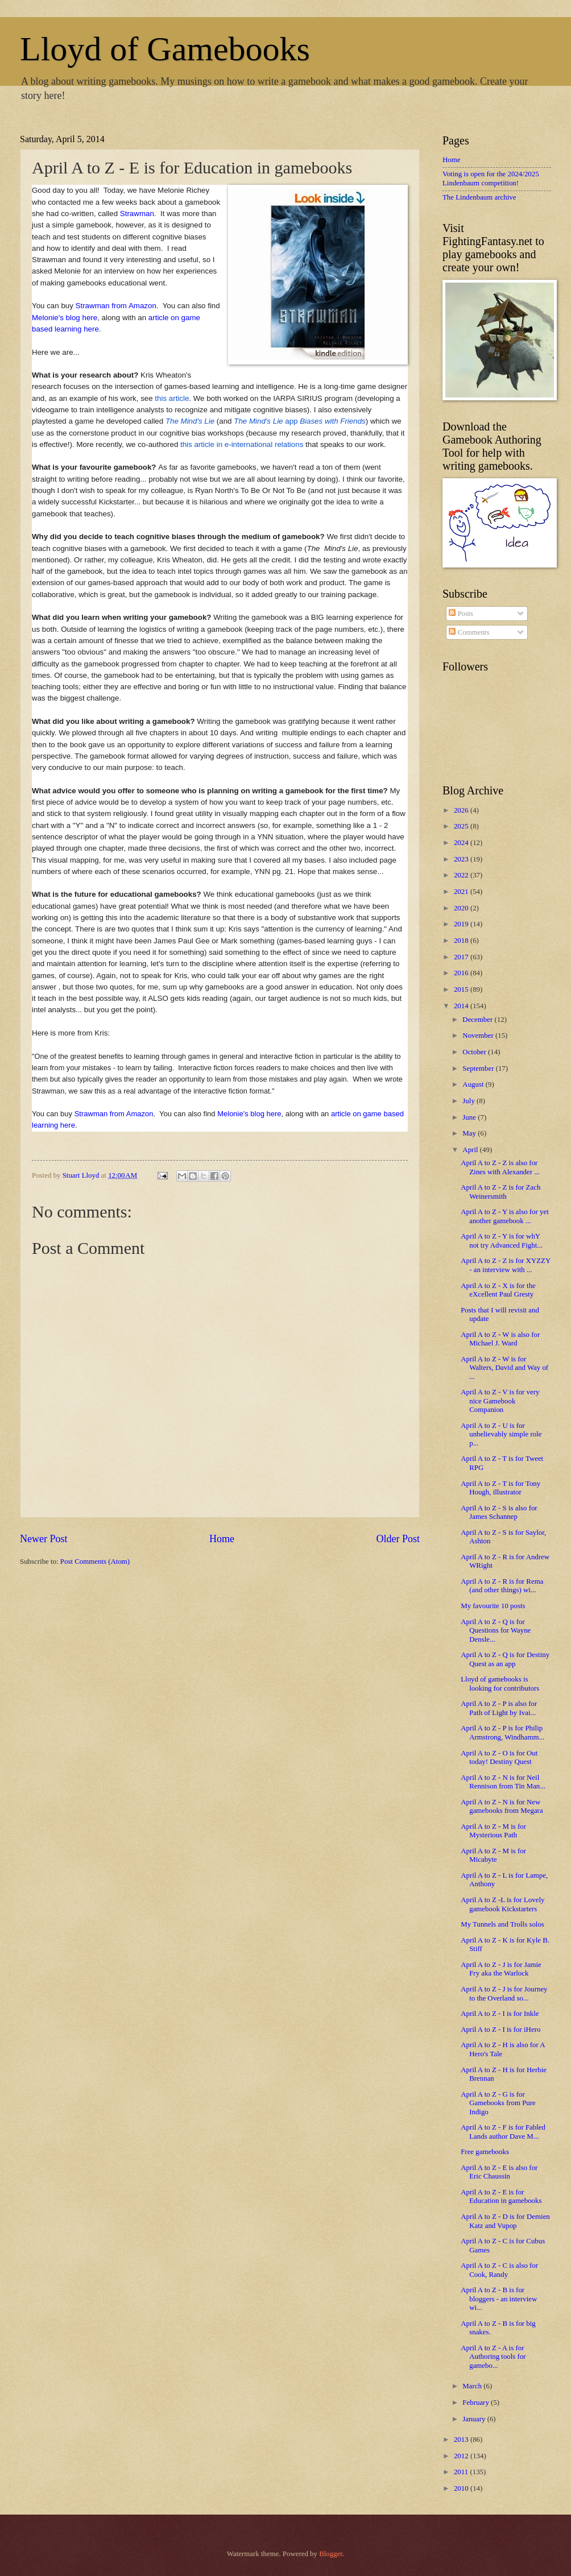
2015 (462, 989)
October (475, 1052)
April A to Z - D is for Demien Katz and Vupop (505, 2221)
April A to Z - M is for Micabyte (493, 1855)
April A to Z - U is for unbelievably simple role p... (501, 1434)
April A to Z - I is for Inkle (500, 2014)
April (470, 1150)
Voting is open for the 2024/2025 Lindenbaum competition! (490, 178)
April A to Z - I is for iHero (500, 2030)
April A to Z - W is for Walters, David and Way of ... (504, 1368)
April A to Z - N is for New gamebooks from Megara (502, 1806)
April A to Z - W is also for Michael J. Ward (500, 1339)
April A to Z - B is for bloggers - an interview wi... (499, 2299)
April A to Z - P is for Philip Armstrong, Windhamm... (502, 1732)
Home (221, 1538)
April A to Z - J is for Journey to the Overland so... (504, 1993)
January (474, 2419)
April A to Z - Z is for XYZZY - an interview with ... (506, 1265)
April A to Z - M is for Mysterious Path (493, 1831)
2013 (462, 2440)
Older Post (398, 1538)
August (473, 1084)
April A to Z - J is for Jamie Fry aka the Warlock (501, 1969)
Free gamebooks (485, 2152)
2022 (462, 875)
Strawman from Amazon (116, 305)
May (470, 1133)
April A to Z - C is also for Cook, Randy (499, 2270)
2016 (462, 973)
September (478, 1068)
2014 (462, 1006)
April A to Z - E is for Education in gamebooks (501, 2196)
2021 (462, 892)
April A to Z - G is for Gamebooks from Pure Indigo (498, 2103)
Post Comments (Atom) (95, 1562)
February (476, 2403)
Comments (469, 632)
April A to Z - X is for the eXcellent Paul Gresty (498, 1290)
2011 (462, 2472)
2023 (462, 859)
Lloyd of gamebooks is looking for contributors (500, 1683)
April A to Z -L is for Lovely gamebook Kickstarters (502, 1904)
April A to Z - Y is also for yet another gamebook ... (505, 1216)
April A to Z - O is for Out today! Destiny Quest (499, 1757)
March (472, 2386)
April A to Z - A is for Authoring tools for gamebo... (493, 2357)
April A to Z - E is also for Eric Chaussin (499, 2172)
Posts (461, 614)
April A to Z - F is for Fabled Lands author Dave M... (503, 2131)
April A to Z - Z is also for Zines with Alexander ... (500, 1167)
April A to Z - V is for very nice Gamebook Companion (500, 1401)
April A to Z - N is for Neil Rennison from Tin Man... (503, 1782)
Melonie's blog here (64, 317)
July (469, 1101)
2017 (462, 957)
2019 (462, 924)
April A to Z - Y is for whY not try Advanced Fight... (502, 1240)
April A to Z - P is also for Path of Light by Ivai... (499, 1708)
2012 (462, 2456)
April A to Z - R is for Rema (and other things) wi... (502, 1585)
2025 (462, 826)
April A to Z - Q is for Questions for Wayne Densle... (496, 1630)
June (470, 1117)
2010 (462, 2488)
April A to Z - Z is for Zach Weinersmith (500, 1191)
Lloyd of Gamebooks (165, 49)
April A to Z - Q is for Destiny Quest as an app (505, 1659)
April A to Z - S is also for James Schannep (499, 1512)
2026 (462, 810)
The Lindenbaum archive (479, 197)
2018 (462, 941)
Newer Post (44, 1538)
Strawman (137, 213)
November (478, 1035)
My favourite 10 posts (493, 1606)
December (478, 1020)
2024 (462, 843)
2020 (462, 908)
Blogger (330, 2554)
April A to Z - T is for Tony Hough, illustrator (500, 1488)
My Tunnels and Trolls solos (502, 1924)
